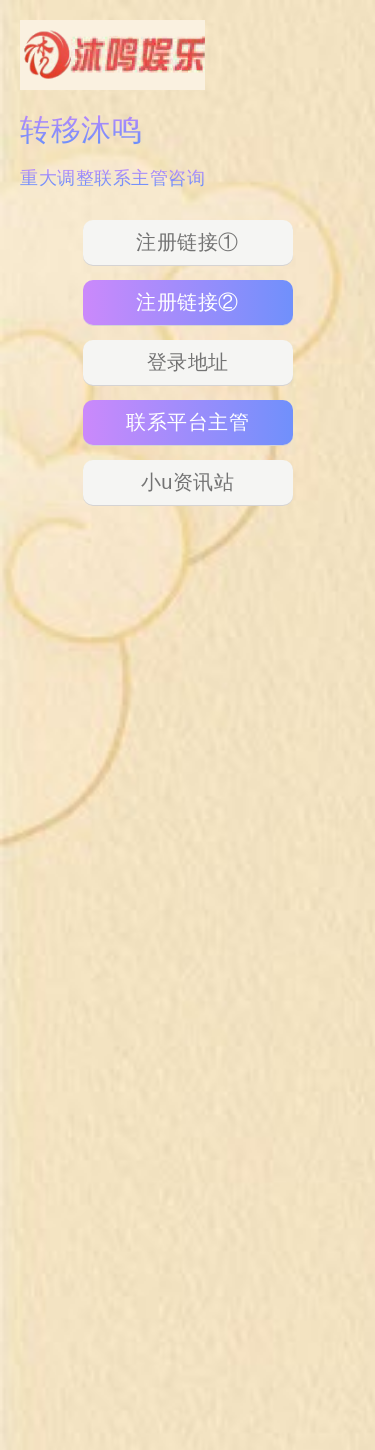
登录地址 (188, 362)
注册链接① (187, 242)
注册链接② (187, 302)
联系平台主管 (187, 422)
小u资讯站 (188, 482)
